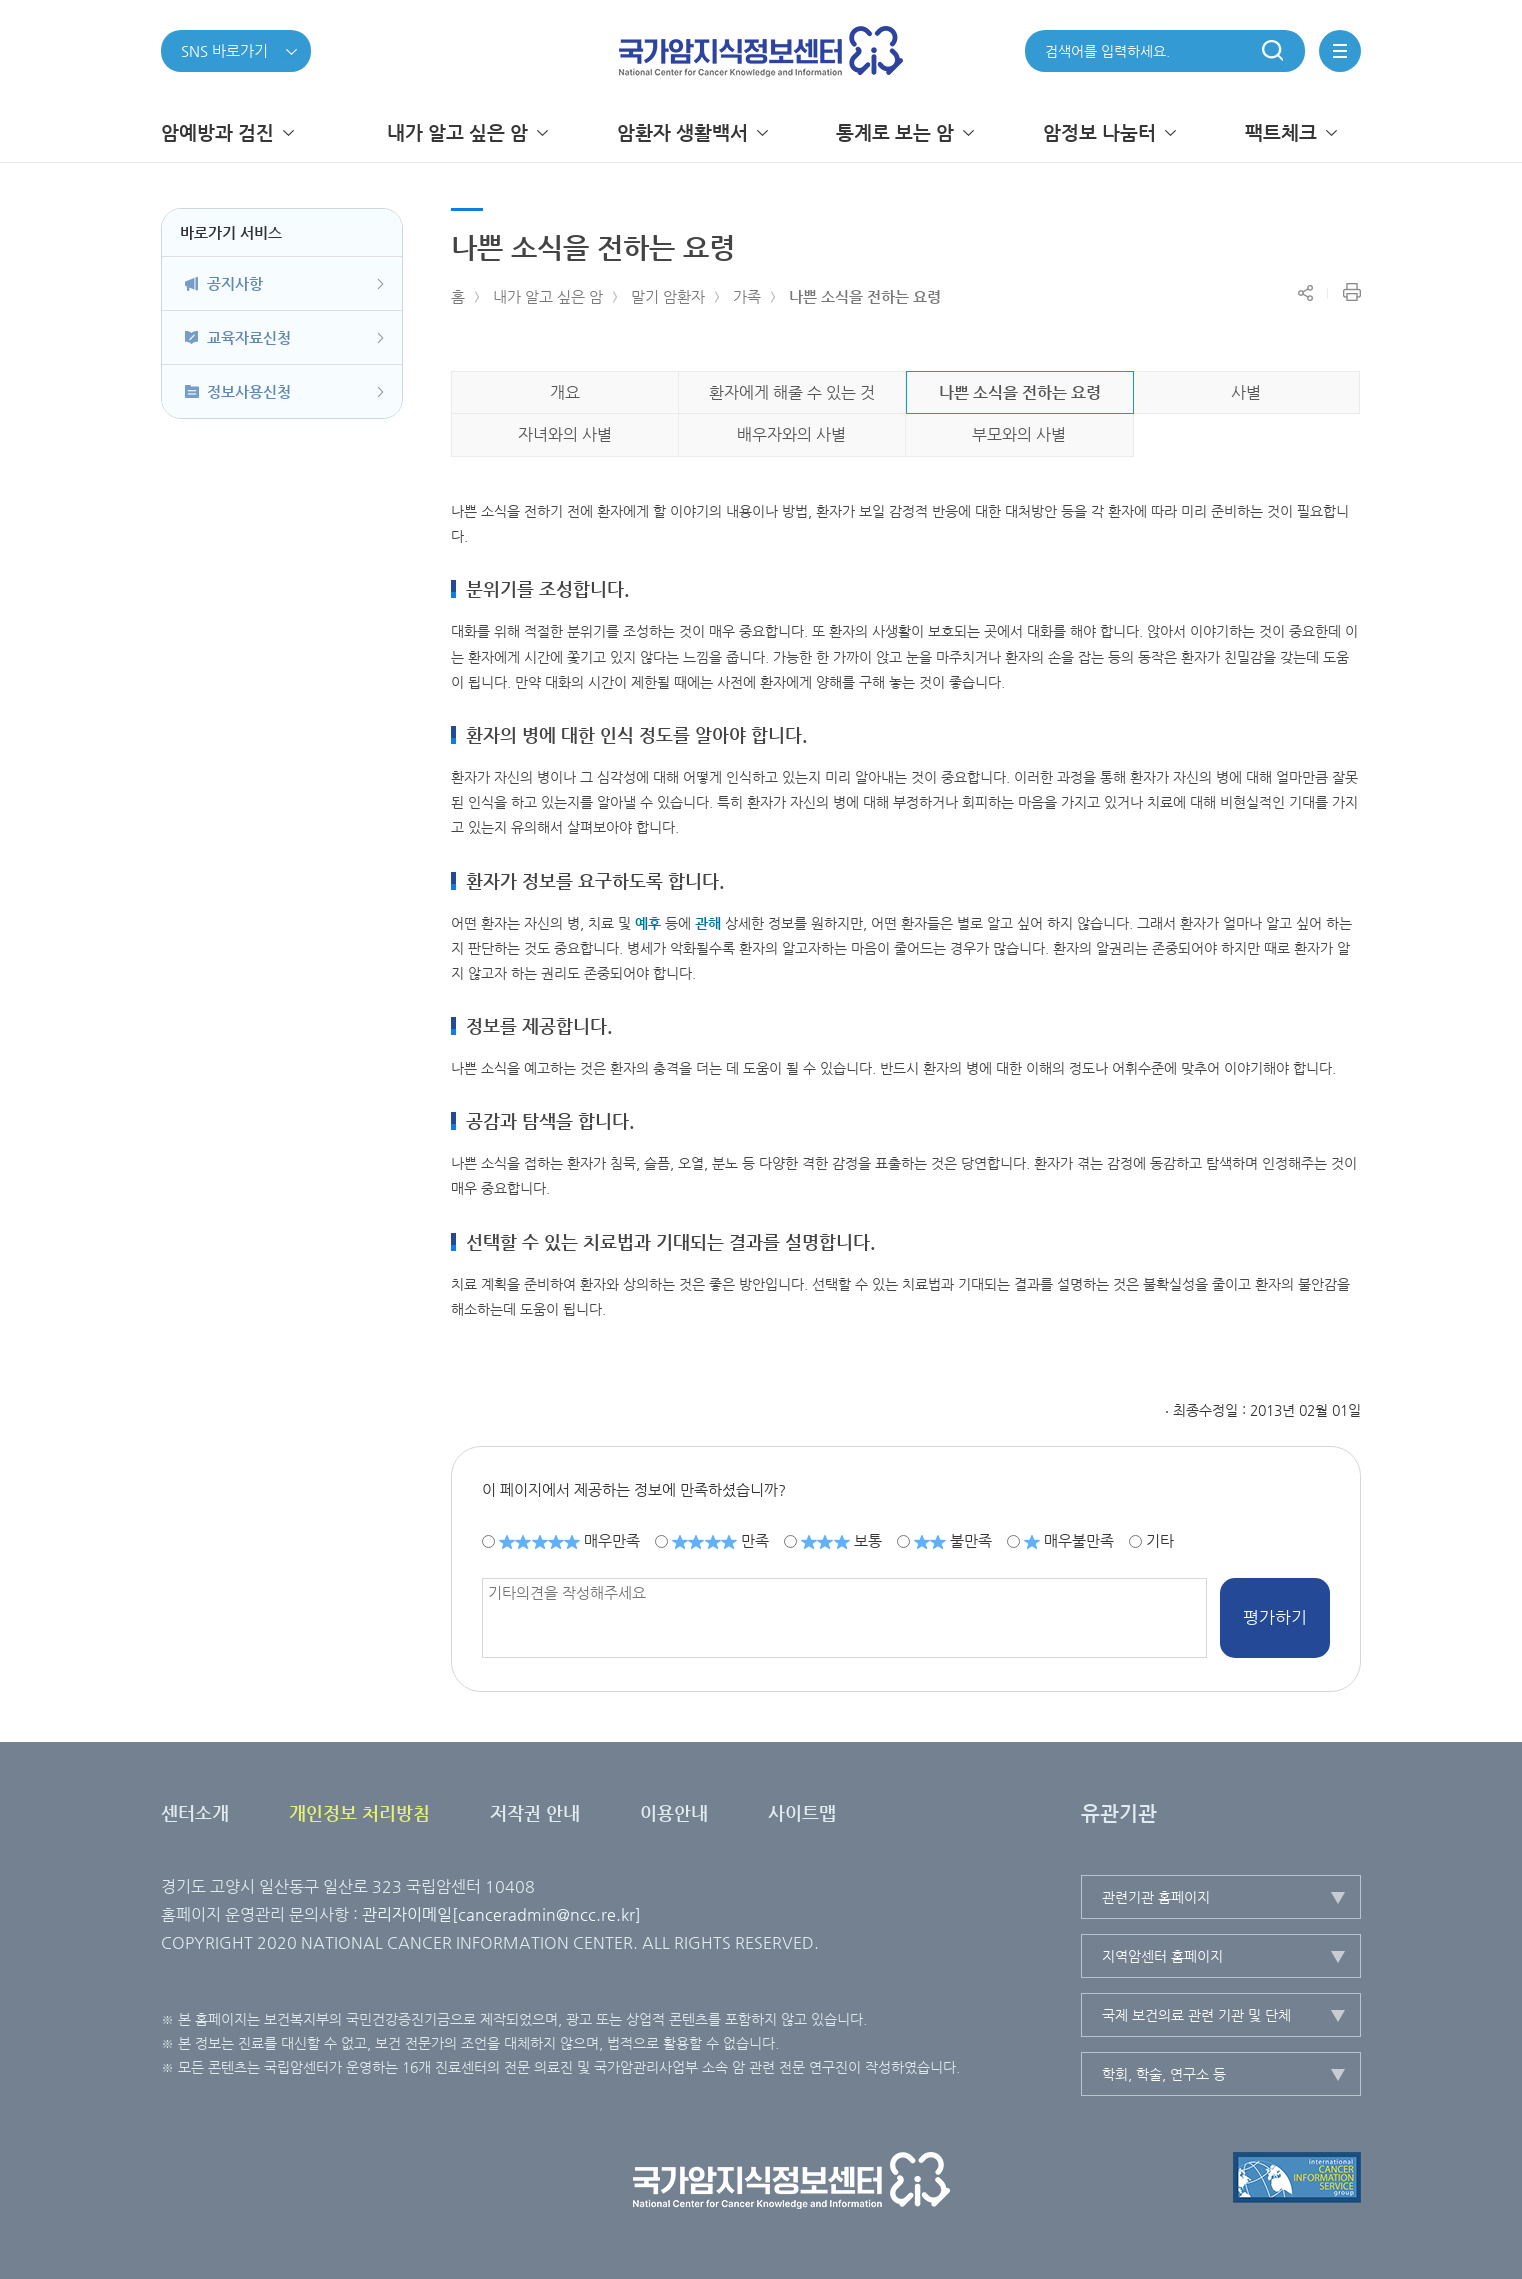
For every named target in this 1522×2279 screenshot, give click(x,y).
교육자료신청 (249, 337)
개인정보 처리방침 (359, 1812)
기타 (1160, 1540)
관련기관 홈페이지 (1156, 1897)
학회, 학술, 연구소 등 (1164, 2074)
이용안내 (674, 1812)
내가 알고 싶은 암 (548, 296)
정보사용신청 (249, 391)
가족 (747, 296)
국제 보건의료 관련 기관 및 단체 (1196, 2015)
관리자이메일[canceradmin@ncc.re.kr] (501, 1914)
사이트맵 (802, 1812)
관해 (708, 923)
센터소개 (195, 1812)
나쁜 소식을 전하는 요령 (865, 296)
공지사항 (235, 283)
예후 (648, 923)
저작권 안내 (535, 1812)
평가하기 (1275, 1617)
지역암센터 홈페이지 (1162, 1956)
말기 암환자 (668, 296)
